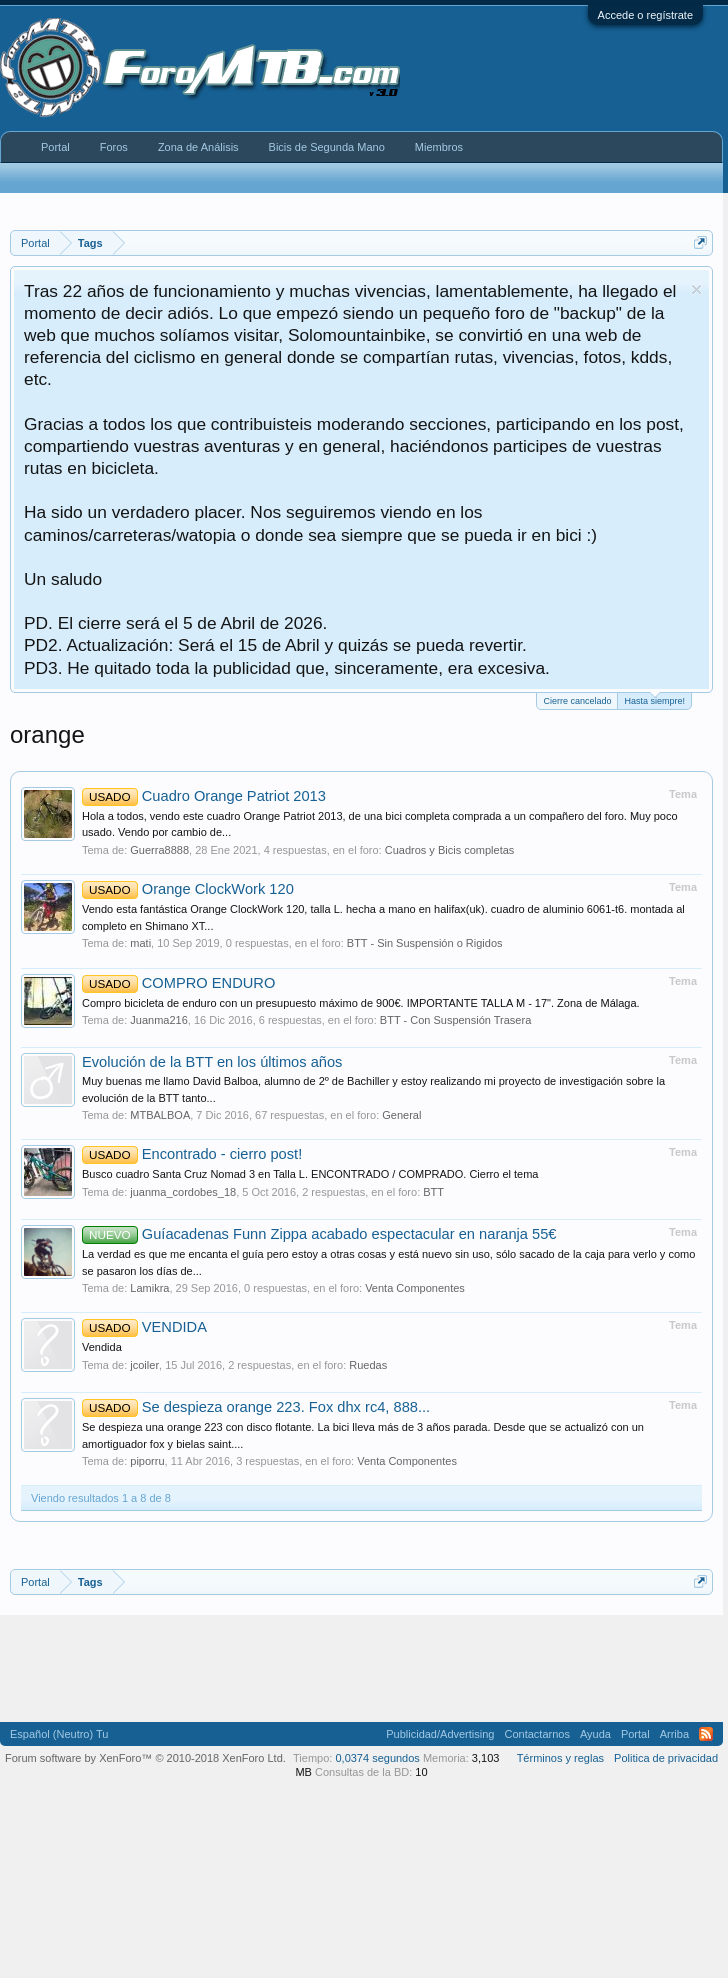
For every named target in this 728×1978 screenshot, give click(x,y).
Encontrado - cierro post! (192, 1154)
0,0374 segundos (377, 1758)
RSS (706, 1734)
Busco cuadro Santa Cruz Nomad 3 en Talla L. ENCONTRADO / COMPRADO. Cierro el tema (310, 1174)
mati (140, 943)
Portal (55, 147)
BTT (433, 1192)
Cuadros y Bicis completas (450, 850)
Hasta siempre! (654, 699)
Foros (114, 147)
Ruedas (368, 1365)
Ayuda (595, 1734)
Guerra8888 (159, 850)
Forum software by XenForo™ (145, 1758)
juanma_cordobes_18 (183, 1192)
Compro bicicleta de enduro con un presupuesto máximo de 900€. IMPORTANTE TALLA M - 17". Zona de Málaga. (361, 1003)
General (401, 1115)
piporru (147, 1461)
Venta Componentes (415, 1288)
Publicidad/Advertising (440, 1734)
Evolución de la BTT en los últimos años (212, 1062)
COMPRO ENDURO (178, 983)
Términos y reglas (560, 1758)
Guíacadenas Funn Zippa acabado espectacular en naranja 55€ (319, 1234)
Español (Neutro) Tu (59, 1734)
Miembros (439, 147)
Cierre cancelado (577, 701)
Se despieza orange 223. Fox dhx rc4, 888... (256, 1407)
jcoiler (144, 1365)
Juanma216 (159, 1020)
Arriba (674, 1734)
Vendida (102, 1347)
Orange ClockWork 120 (188, 889)
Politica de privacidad (666, 1758)
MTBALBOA (160, 1115)
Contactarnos (536, 1734)
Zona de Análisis (198, 147)
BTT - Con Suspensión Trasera (455, 1020)
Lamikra (149, 1288)
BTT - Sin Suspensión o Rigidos (425, 943)
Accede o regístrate (645, 15)
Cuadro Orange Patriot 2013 (204, 796)
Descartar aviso (696, 289)
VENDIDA (144, 1327)
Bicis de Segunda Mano (327, 147)
